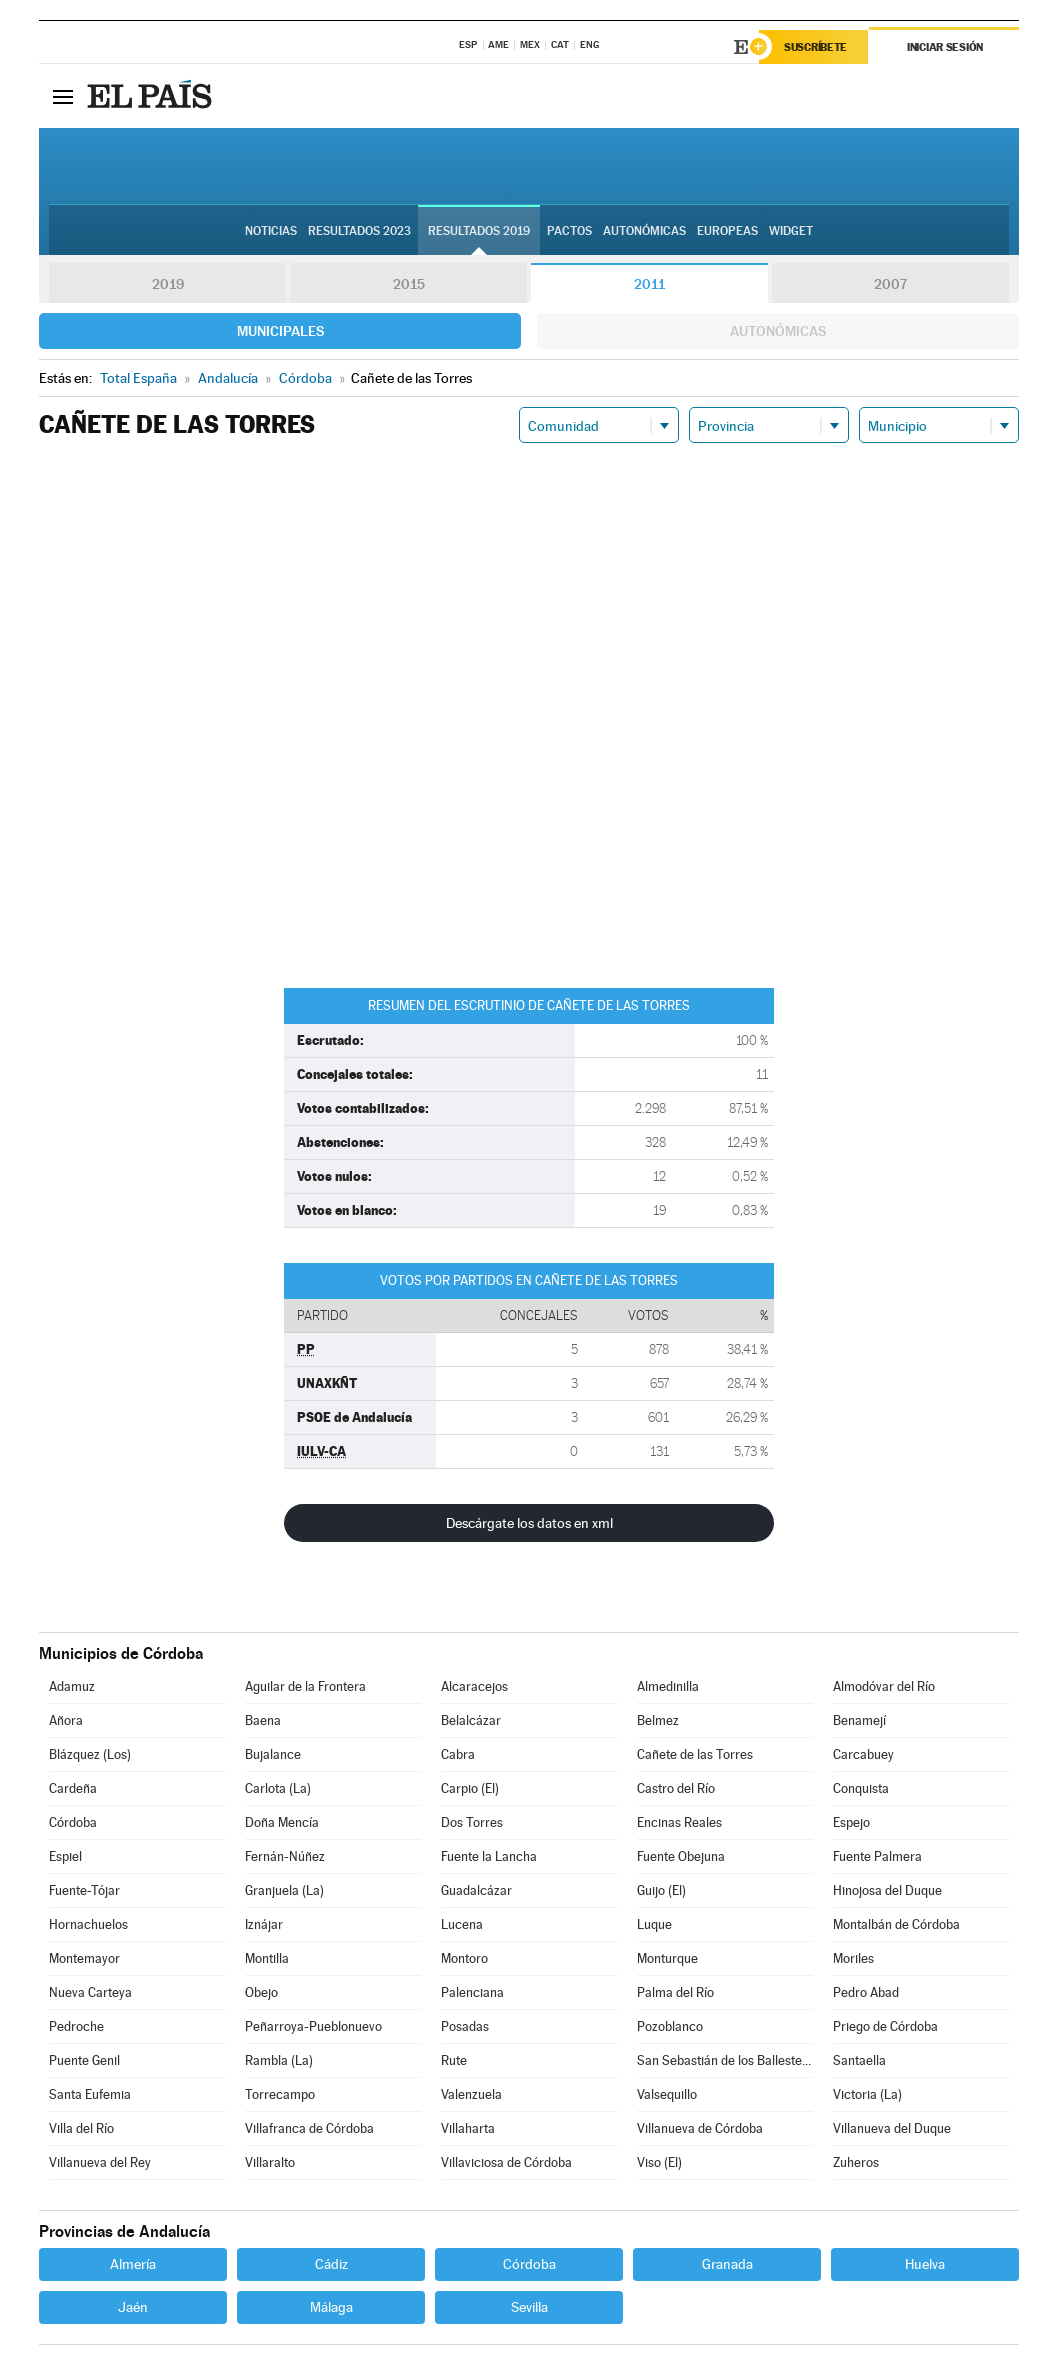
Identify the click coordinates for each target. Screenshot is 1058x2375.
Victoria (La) (867, 2094)
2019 (168, 284)
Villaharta (468, 2128)
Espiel (65, 1856)
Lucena (462, 1924)
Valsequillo (667, 2094)
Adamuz (72, 1686)
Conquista (861, 1788)
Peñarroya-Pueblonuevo (313, 2026)
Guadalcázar (476, 1890)
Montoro (464, 1958)
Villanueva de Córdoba (700, 2128)
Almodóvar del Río (884, 1686)
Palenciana (472, 1992)
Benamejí (859, 1720)
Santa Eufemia (90, 2094)
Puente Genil (84, 2060)
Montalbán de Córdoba (896, 1924)
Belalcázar (471, 1720)
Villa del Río (81, 2128)
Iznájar (264, 1924)
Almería (133, 2264)
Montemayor (84, 1958)
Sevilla (529, 2307)
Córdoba (73, 1822)
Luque (654, 1924)
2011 (649, 284)
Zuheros (856, 2162)
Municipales (280, 331)
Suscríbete (815, 47)
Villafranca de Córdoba (309, 2128)
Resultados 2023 (359, 231)
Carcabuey (863, 1754)
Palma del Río (675, 1992)
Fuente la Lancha (489, 1856)
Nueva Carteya (90, 1992)
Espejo (851, 1822)
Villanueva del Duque (892, 2128)
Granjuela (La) (284, 1890)
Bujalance (273, 1754)
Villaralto (270, 2162)
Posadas (465, 2026)
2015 (409, 284)
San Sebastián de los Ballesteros (725, 2060)
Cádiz (331, 2264)
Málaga (331, 2307)
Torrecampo (280, 2094)
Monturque (667, 1958)
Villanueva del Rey (100, 2162)
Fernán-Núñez (285, 1856)
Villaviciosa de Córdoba (506, 2162)
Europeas (727, 231)
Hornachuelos (88, 1924)
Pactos (569, 231)
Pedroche (76, 2026)
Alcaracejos (474, 1686)
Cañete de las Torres (695, 1754)
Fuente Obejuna (681, 1856)
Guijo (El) (661, 1890)
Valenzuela (471, 2094)
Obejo (261, 1992)
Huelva (925, 2264)
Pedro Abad (866, 1992)
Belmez (658, 1720)
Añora (66, 1720)
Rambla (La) (279, 2060)
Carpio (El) (470, 1788)
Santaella (859, 2060)
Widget (791, 231)
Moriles (853, 1958)
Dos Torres (472, 1822)
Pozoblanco (670, 2026)
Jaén (133, 2307)
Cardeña (73, 1788)
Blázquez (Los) (90, 1754)
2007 (890, 284)
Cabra (458, 1754)
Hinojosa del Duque (887, 1890)
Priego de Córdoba (885, 2026)
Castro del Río (676, 1788)
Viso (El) (659, 2162)
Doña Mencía (282, 1822)
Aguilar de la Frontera (305, 1686)
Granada (727, 2264)
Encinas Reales (679, 1822)
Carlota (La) (278, 1788)
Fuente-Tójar (84, 1890)
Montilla (267, 1958)
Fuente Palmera (877, 1856)
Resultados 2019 (479, 231)
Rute (454, 2060)
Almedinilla (668, 1686)
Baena (263, 1720)
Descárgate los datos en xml (529, 1523)
